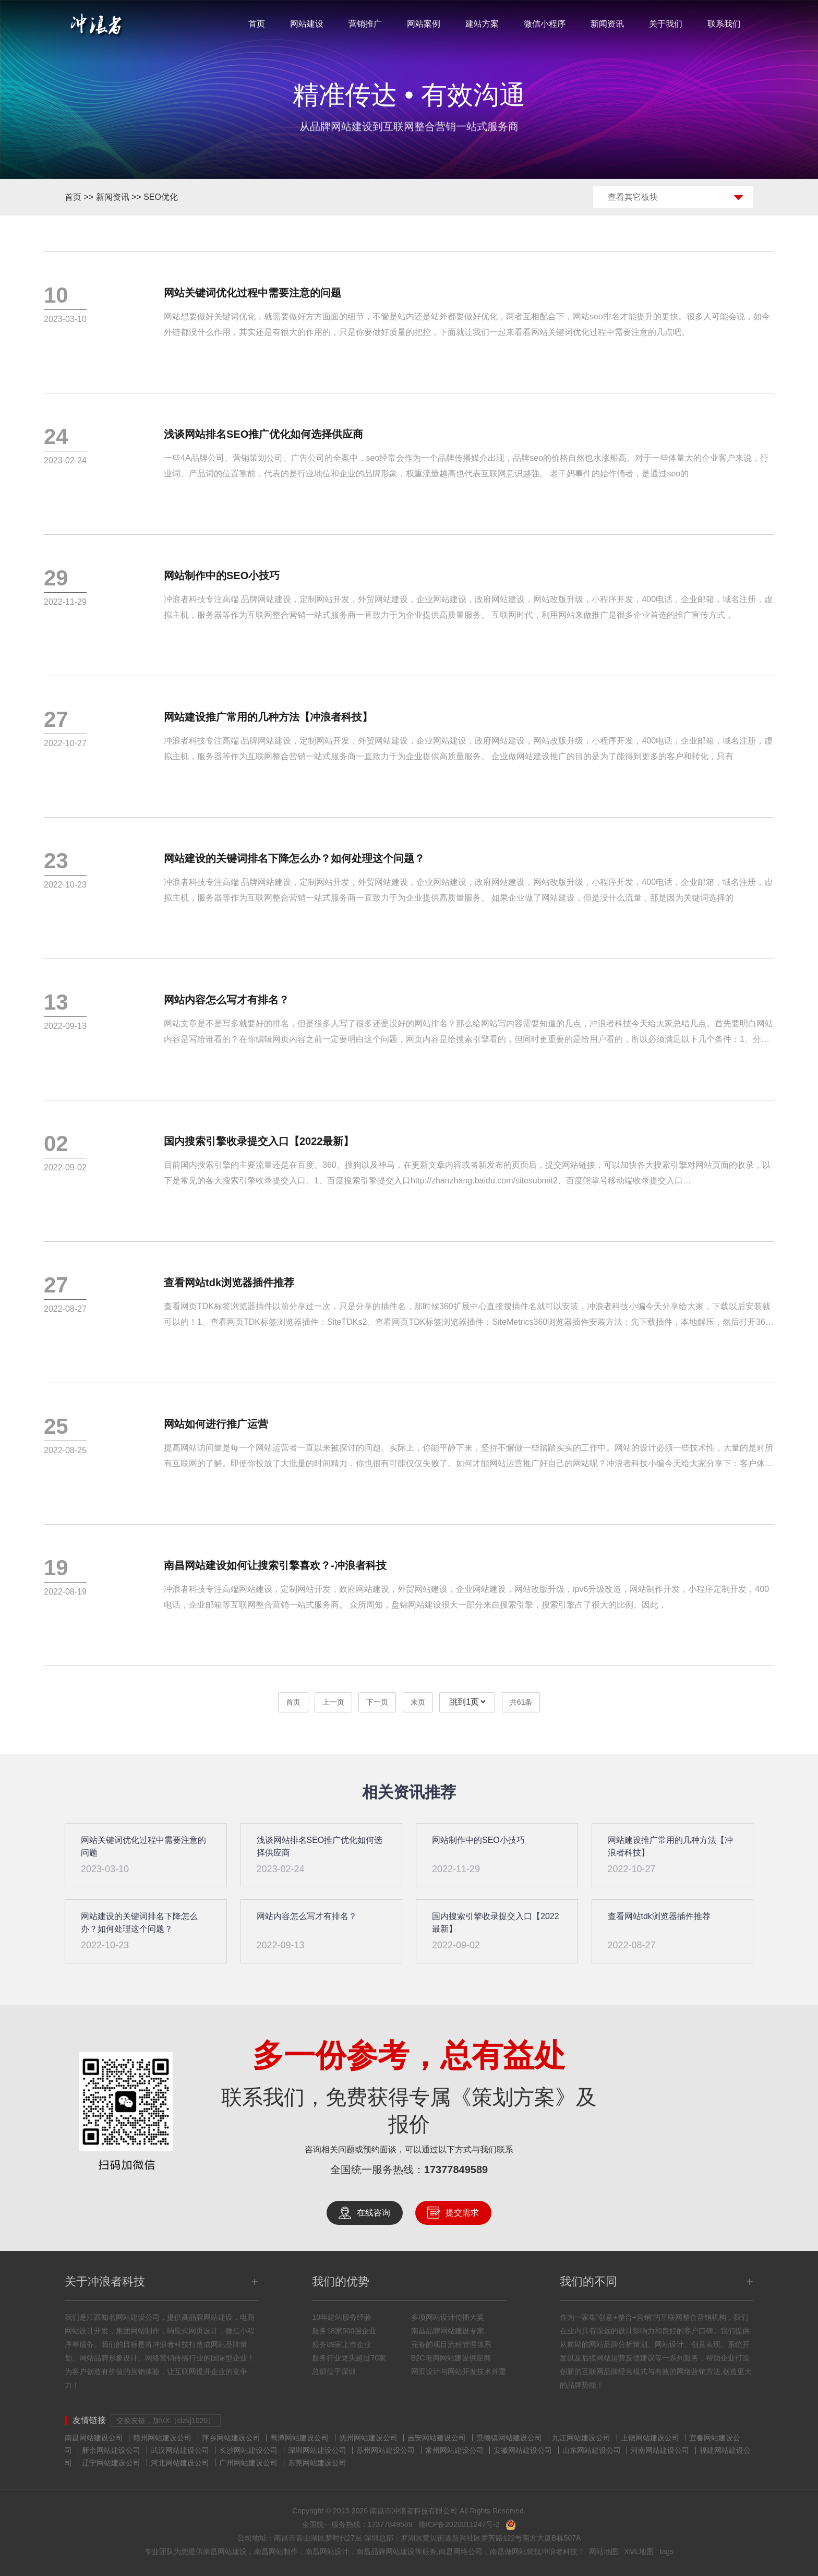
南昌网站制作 (276, 2551)
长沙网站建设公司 (248, 2450)
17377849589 (456, 2169)
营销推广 (365, 23)
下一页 (377, 1702)
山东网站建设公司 (591, 2450)
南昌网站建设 (225, 2551)
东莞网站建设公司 (317, 2463)
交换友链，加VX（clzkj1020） (165, 2420)
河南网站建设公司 (660, 2450)
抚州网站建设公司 (368, 2438)
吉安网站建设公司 (436, 2438)
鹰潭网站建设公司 (299, 2438)
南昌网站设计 (327, 2551)
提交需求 (462, 2212)
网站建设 (306, 23)
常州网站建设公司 (454, 2450)
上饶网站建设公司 (650, 2438)
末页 (418, 1702)
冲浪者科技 (559, 2551)
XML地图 (639, 2551)
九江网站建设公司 (581, 2438)
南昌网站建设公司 (94, 2438)
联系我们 (724, 23)
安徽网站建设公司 (523, 2450)
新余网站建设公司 (111, 2450)
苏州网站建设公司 (385, 2450)
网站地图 (603, 2551)
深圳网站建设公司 (317, 2450)
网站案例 (423, 23)
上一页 (333, 1702)
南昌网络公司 (461, 2551)
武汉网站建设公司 (180, 2450)
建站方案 (482, 23)
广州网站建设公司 (248, 2463)
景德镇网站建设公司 (509, 2438)
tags (666, 2551)
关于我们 (665, 23)
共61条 (521, 1702)
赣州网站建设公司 (162, 2438)
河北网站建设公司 (180, 2463)
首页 (256, 23)
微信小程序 (545, 23)
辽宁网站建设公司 (111, 2463)
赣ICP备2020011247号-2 (459, 2524)
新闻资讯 (607, 23)
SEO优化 (160, 197)
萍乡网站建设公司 (231, 2438)
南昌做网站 (508, 2551)
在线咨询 (373, 2212)
